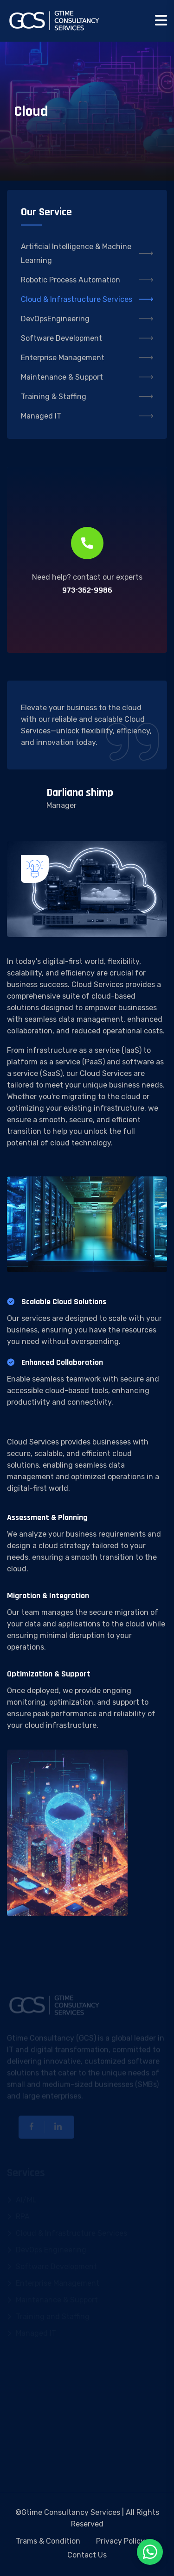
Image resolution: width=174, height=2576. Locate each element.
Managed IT (87, 416)
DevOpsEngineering (87, 318)
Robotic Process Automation (87, 279)
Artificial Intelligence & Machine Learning (87, 253)
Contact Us (87, 2555)
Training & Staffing (87, 396)
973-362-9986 (87, 590)
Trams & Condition (48, 2541)
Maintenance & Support (87, 377)
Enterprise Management (87, 357)
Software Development (87, 338)
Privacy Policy (120, 2541)
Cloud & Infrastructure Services (87, 299)
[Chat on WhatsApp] (150, 2552)
